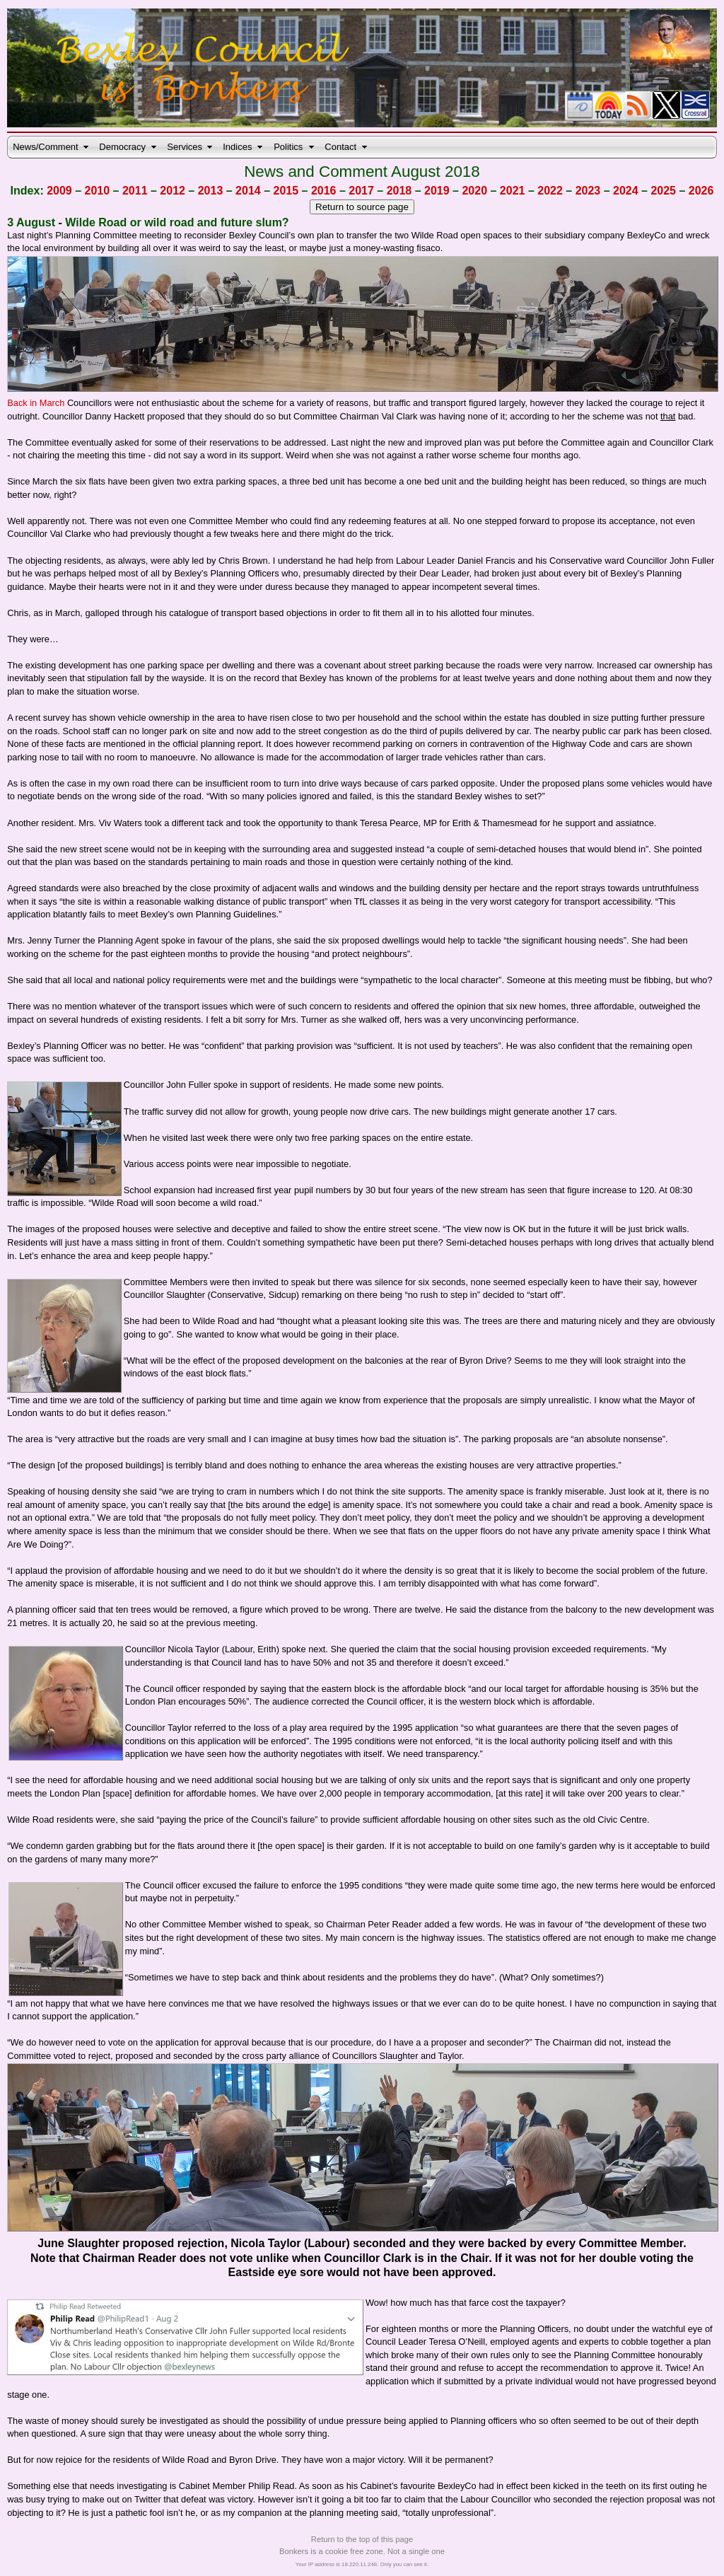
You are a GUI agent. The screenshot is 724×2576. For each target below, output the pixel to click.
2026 (701, 191)
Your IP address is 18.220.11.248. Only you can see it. (362, 2564)
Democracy (122, 146)
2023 (588, 191)
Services (184, 146)
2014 (248, 191)
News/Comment (45, 146)
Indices (237, 146)
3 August (31, 222)
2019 (437, 191)
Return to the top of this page (362, 2539)
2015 (286, 191)
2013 (210, 191)
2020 (474, 191)
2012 (172, 191)
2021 (512, 191)
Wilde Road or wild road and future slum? (176, 222)
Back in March (37, 403)
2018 (399, 191)
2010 (97, 191)
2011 (135, 191)
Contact (340, 146)
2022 (550, 191)
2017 (361, 191)
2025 (663, 191)
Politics (288, 146)
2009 (59, 191)
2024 (625, 191)
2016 (324, 191)
